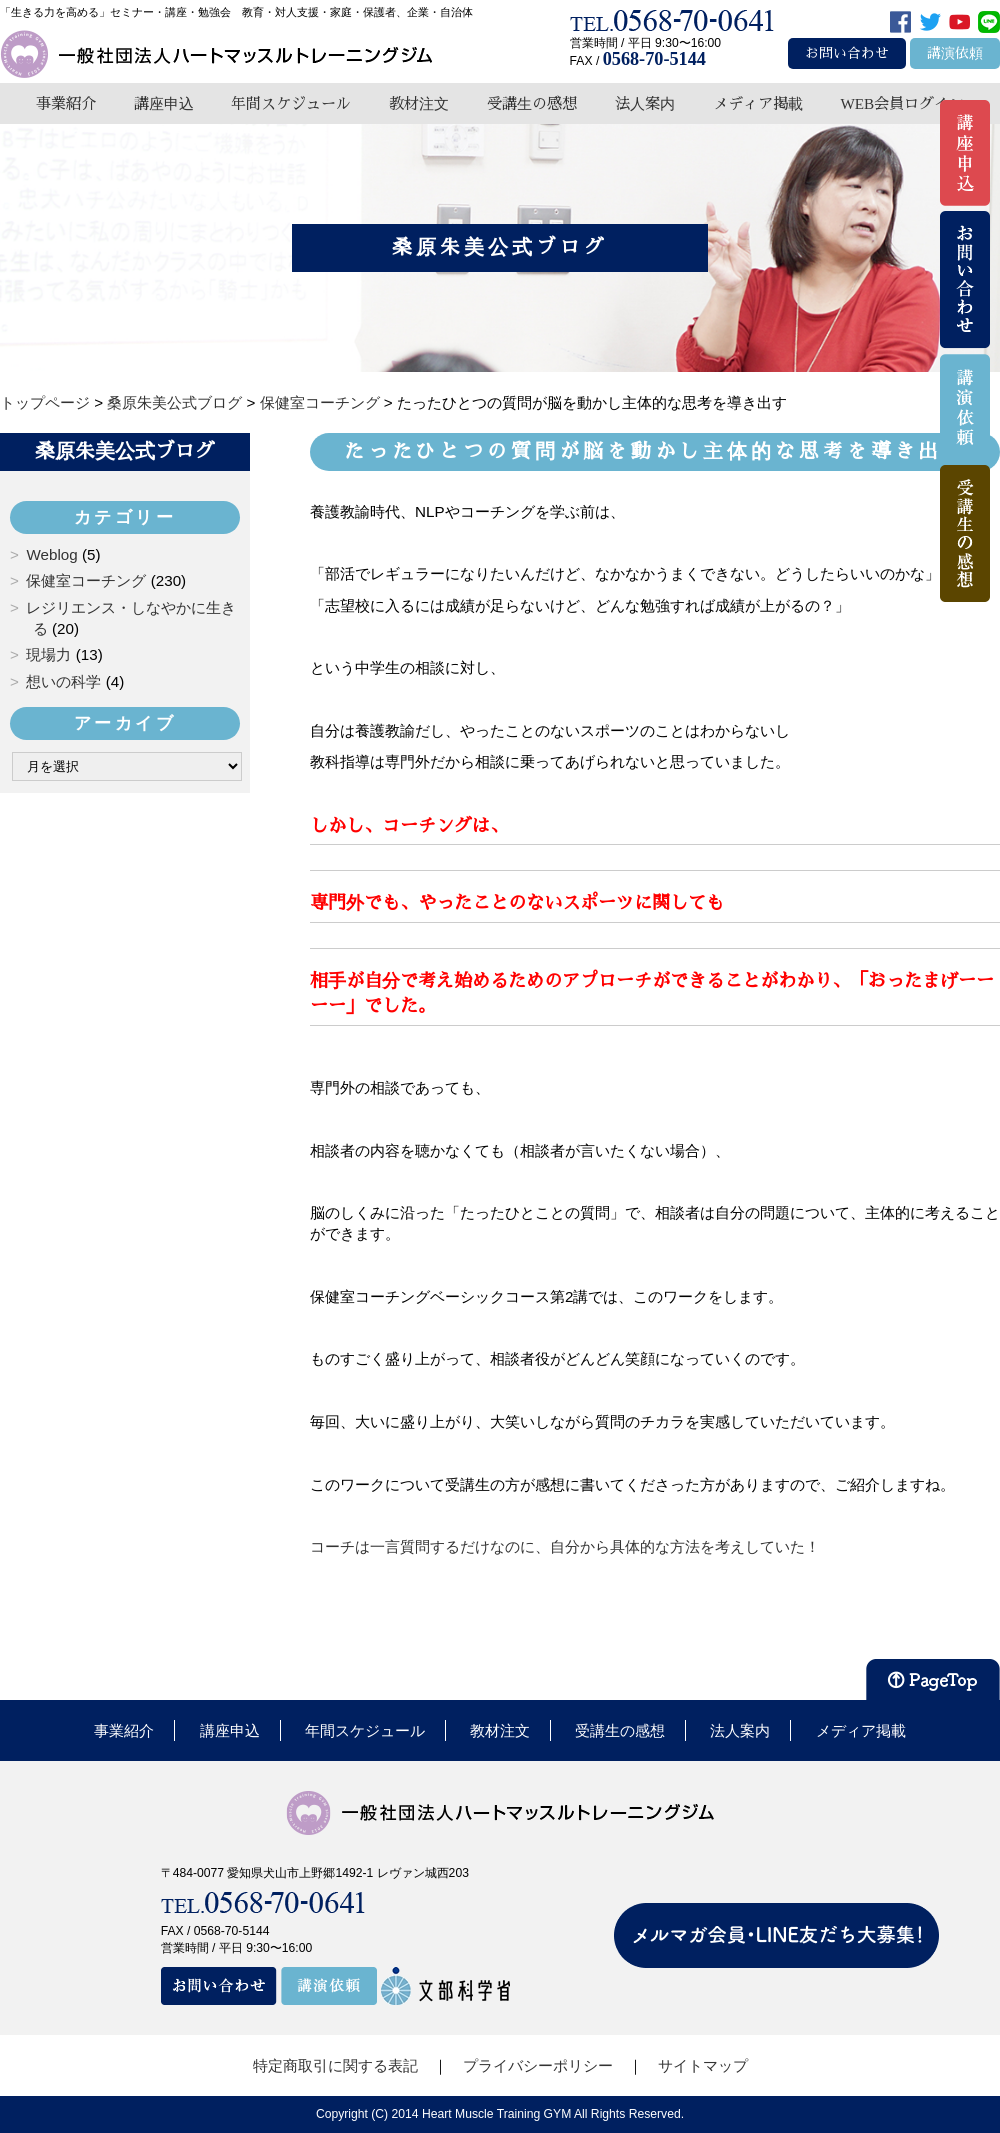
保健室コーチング (86, 580)
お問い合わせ (847, 53)
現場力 (48, 654)
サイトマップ (703, 2065)
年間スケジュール (291, 103)
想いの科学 (63, 681)
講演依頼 (955, 53)
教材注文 (419, 103)
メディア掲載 (758, 103)
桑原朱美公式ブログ (125, 451)
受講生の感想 (532, 103)
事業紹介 (66, 103)
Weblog (51, 554)
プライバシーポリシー (538, 2065)
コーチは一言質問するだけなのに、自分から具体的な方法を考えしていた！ (565, 1546)
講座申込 (164, 103)
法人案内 (645, 103)
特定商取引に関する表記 (335, 2065)
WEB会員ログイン (902, 103)
